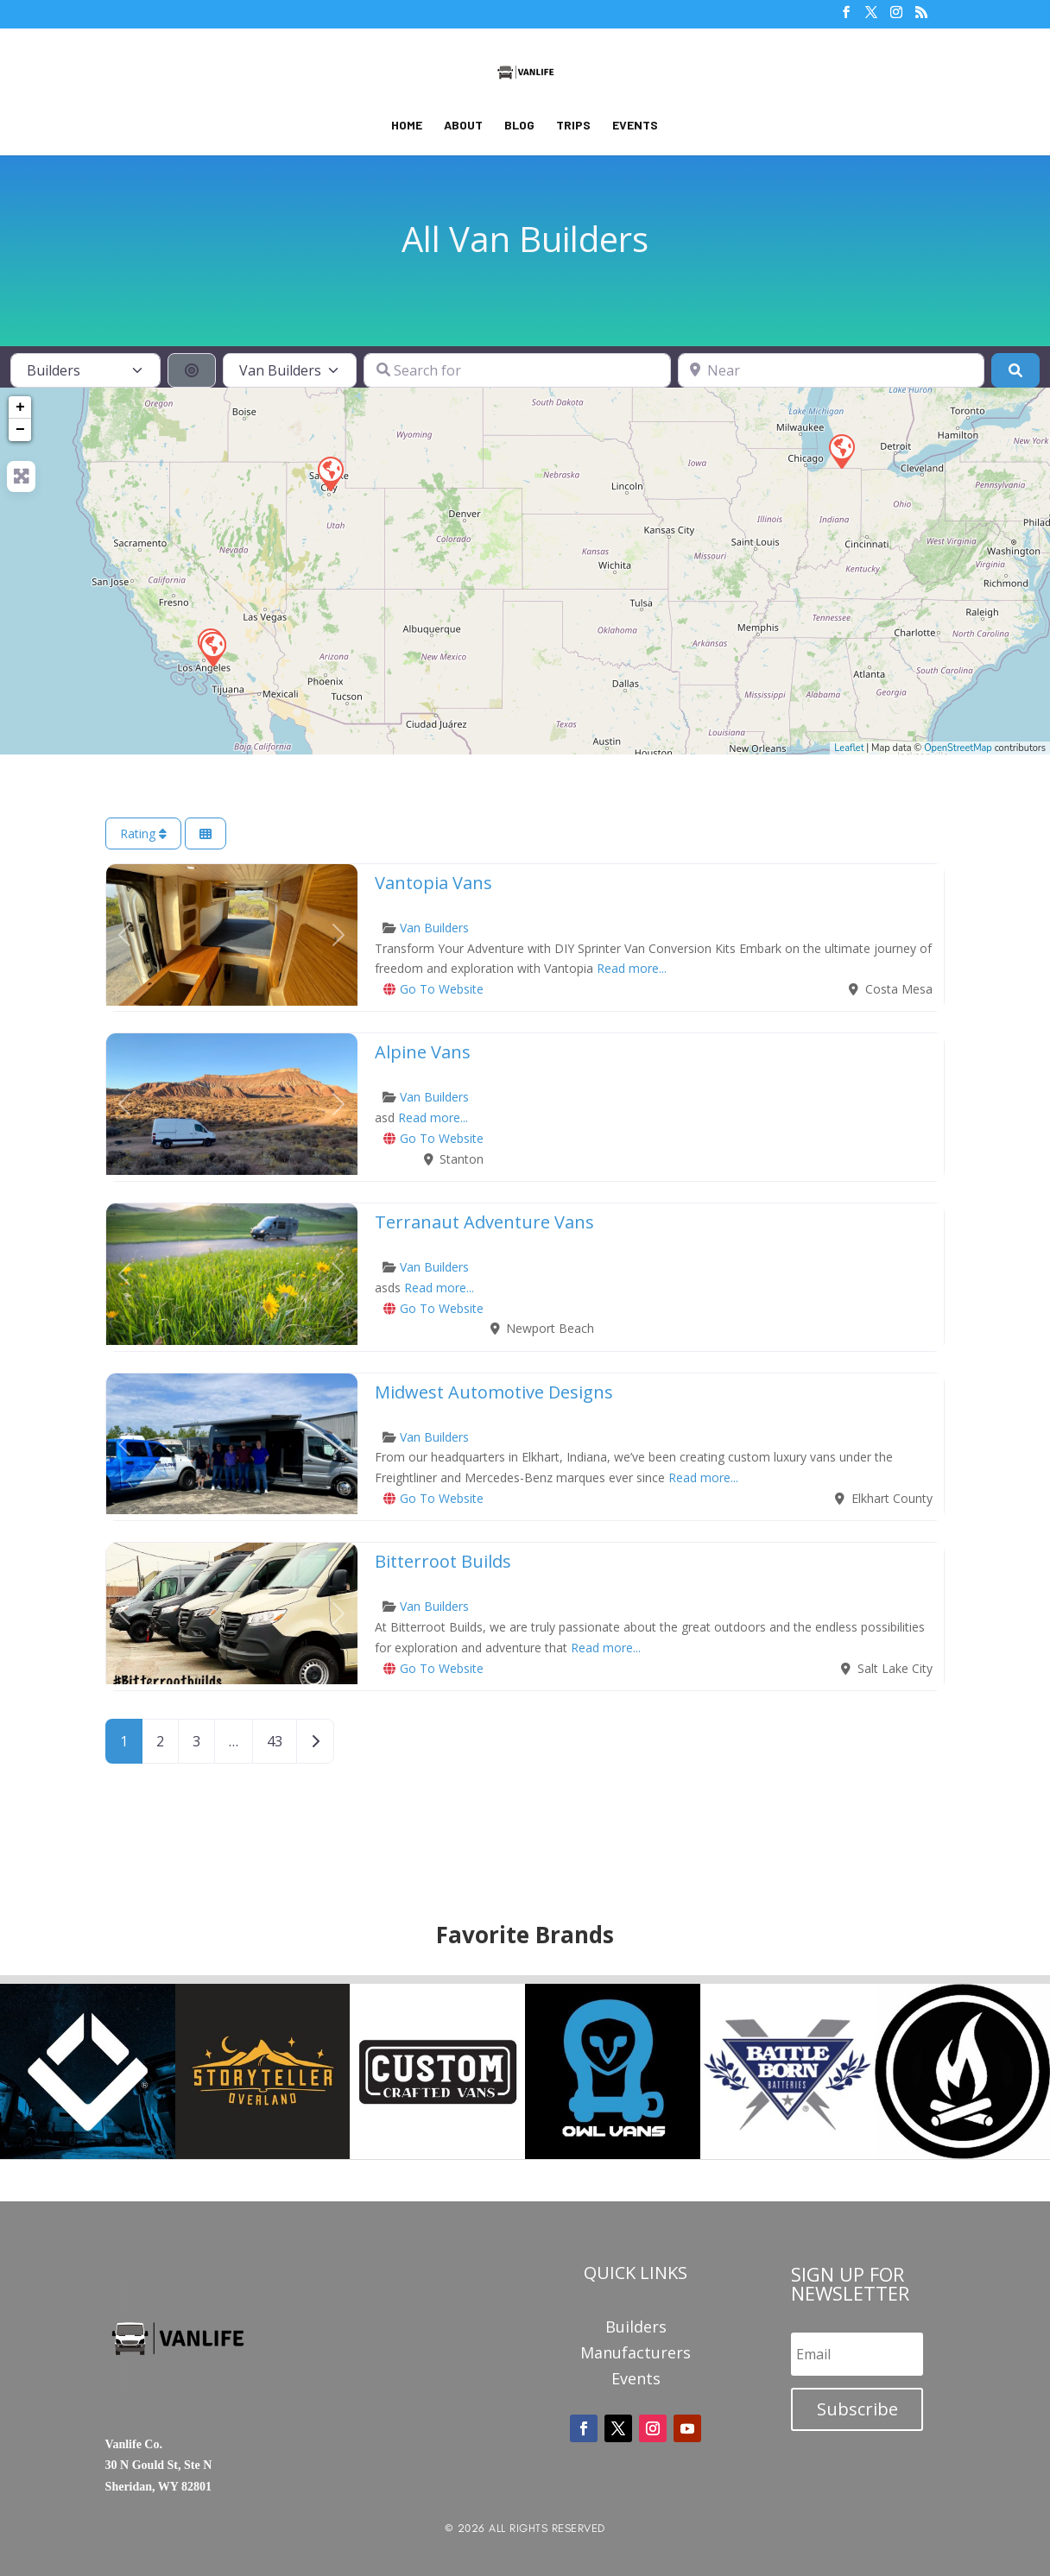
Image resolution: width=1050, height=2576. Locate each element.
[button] (125, 935)
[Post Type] (85, 370)
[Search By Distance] (192, 370)
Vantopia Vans (433, 882)
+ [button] (20, 407)
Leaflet (848, 748)
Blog (519, 125)
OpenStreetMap (958, 748)
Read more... (632, 968)
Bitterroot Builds (443, 1561)
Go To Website (442, 989)
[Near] (831, 370)
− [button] (20, 430)
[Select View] (205, 833)
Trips (573, 125)
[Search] (1015, 370)
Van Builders (434, 927)
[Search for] (517, 370)
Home (406, 125)
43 (274, 1741)
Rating (143, 833)
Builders (636, 2328)
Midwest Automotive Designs (494, 1392)
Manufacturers (635, 2354)
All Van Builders (525, 238)
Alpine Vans (423, 1052)
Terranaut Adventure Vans (484, 1222)
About (463, 125)
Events (635, 125)
